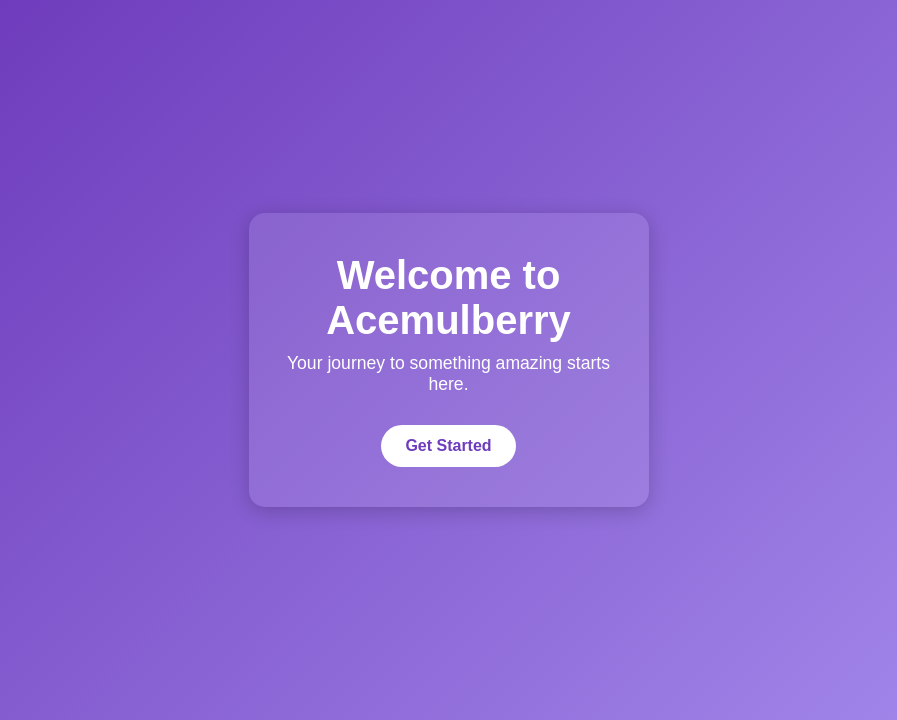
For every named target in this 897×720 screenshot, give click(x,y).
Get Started (448, 445)
